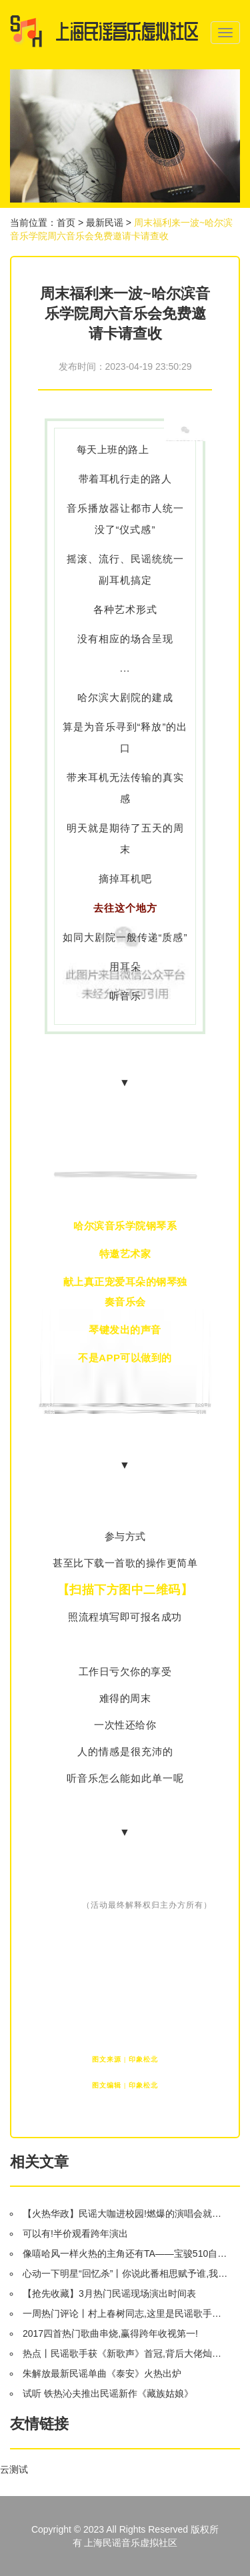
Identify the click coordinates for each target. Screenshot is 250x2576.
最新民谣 (104, 222)
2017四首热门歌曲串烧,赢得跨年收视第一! (110, 2333)
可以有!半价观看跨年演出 (75, 2233)
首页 (66, 222)
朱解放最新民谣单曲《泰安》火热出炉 (102, 2373)
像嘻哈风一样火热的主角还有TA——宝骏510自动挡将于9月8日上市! (126, 2253)
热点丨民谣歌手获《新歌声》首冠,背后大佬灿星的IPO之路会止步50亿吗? (126, 2353)
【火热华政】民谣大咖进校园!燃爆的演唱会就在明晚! (126, 2213)
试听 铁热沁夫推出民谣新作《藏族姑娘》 (108, 2393)
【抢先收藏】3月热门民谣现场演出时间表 (109, 2293)
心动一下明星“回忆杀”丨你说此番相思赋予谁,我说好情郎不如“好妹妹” (126, 2273)
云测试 (14, 2469)
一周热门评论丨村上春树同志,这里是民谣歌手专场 (126, 2313)
